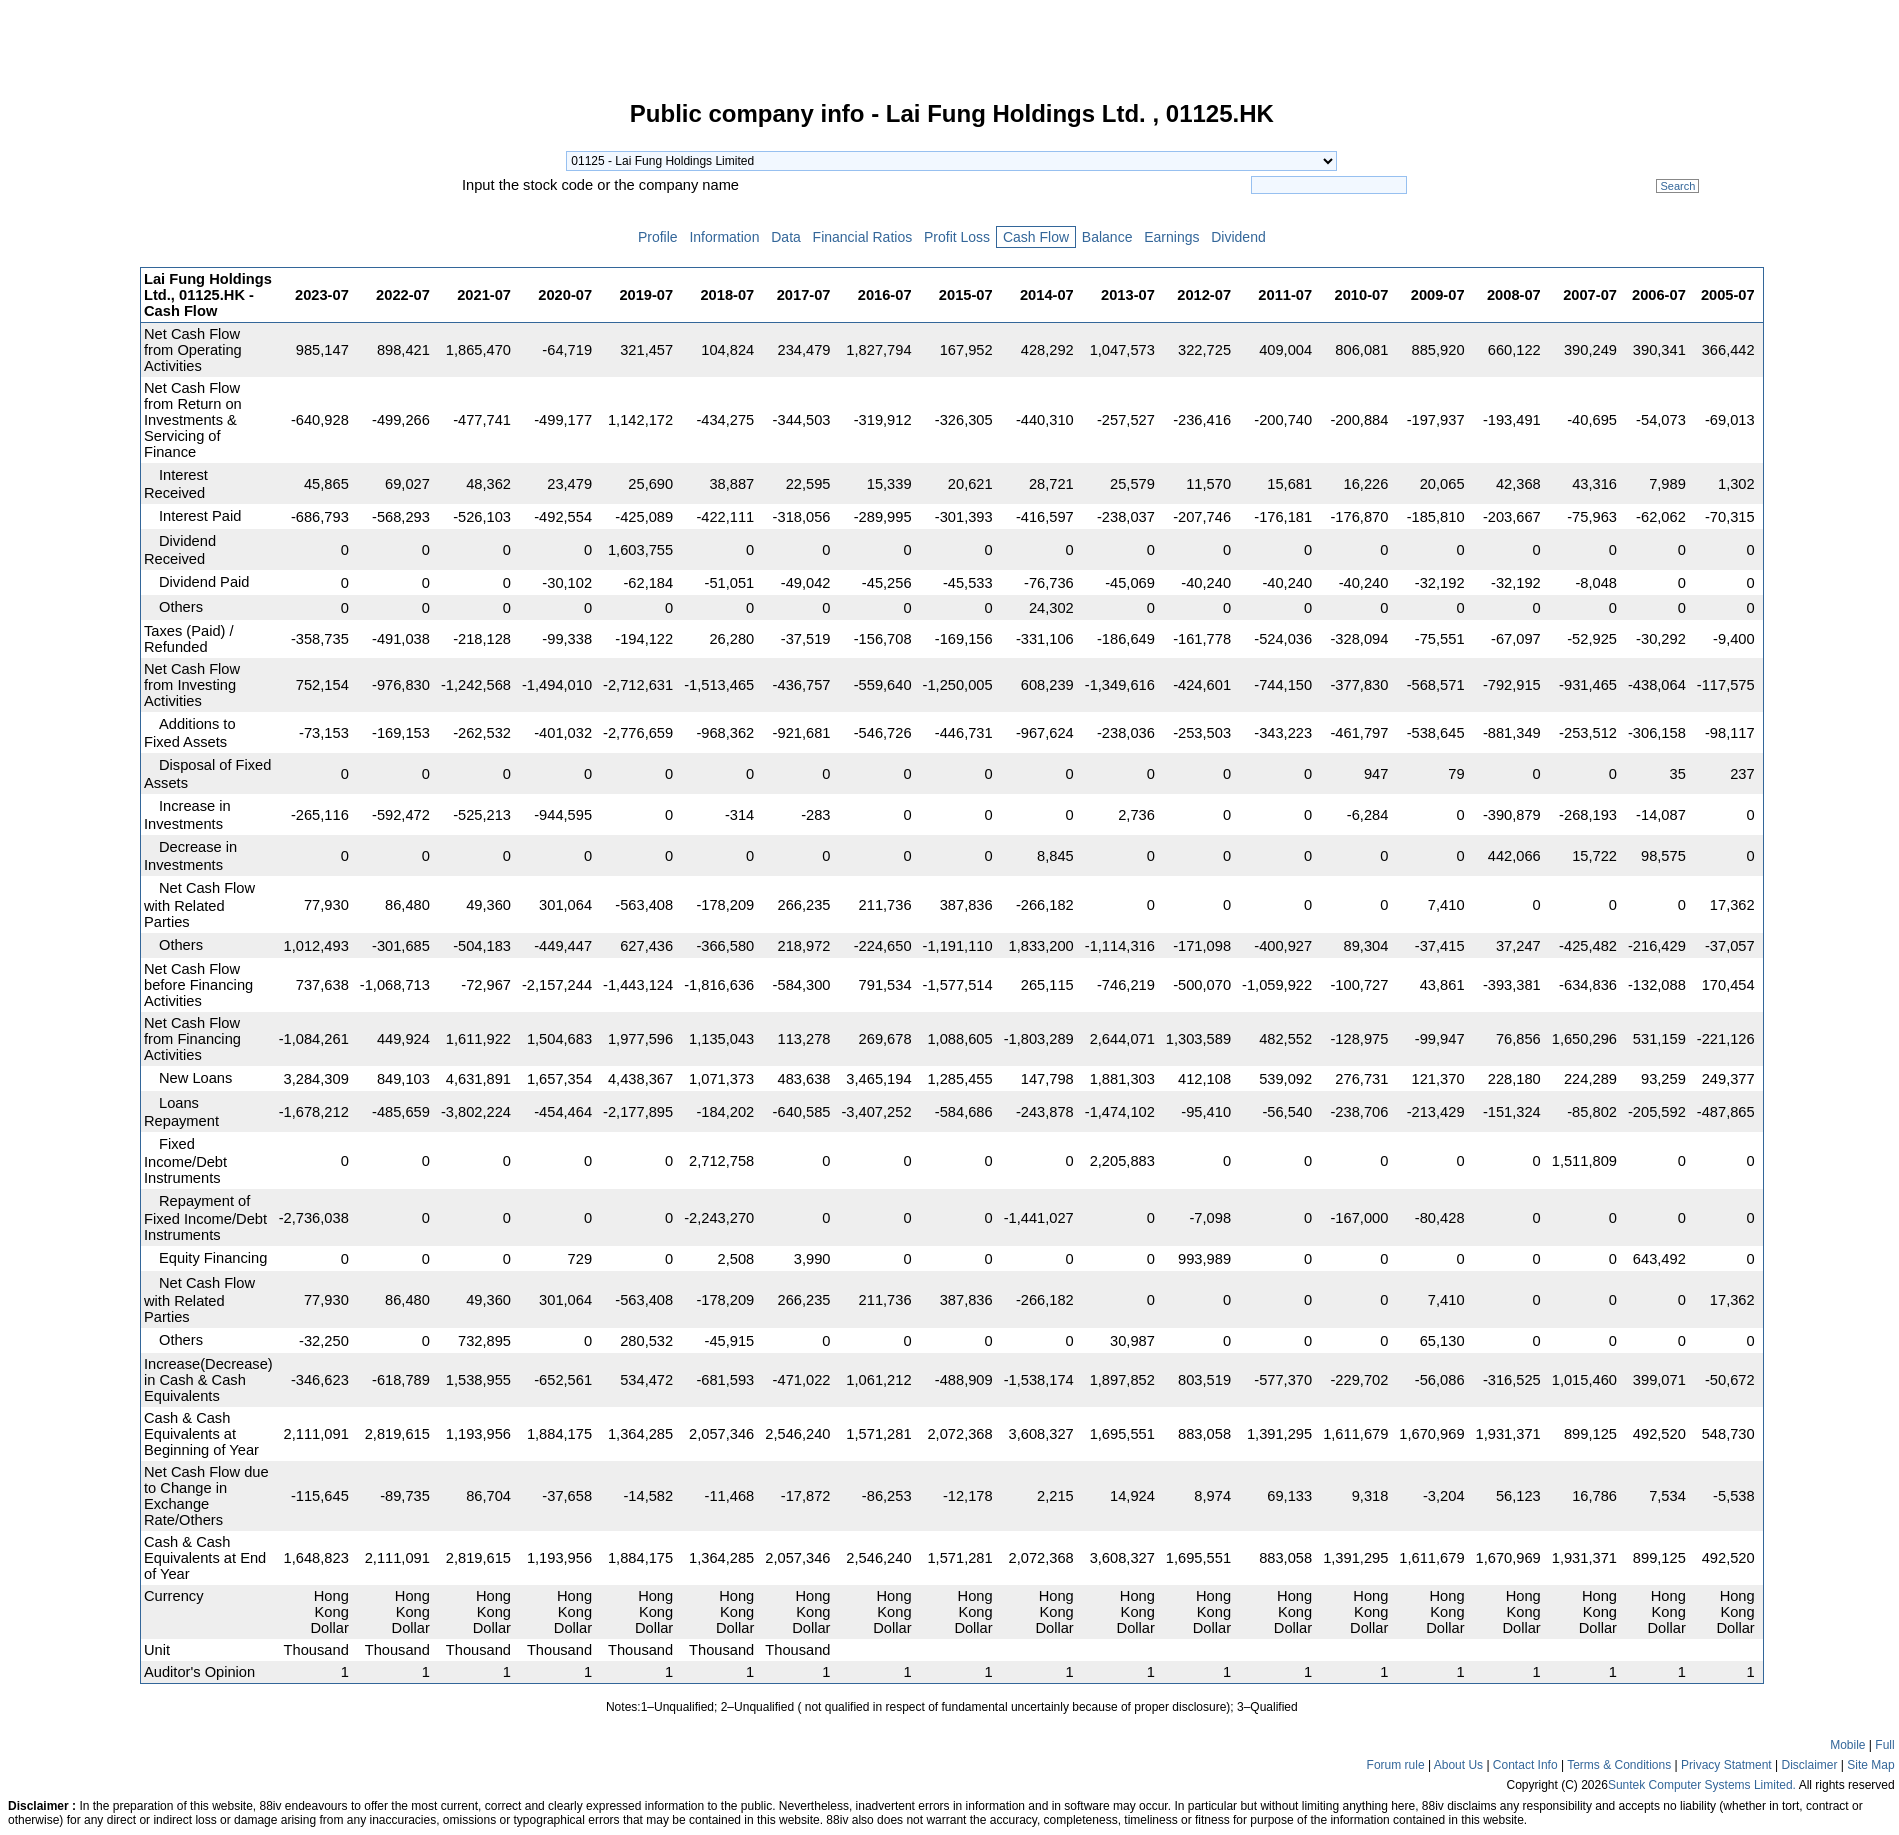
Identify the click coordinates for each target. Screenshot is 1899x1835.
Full (1884, 1745)
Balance (1107, 237)
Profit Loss (957, 237)
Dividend (1238, 237)
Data (785, 237)
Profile (657, 237)
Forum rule (1396, 1765)
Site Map (1870, 1765)
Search (1677, 186)
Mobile (1847, 1745)
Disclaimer (1810, 1765)
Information (725, 237)
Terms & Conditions (1619, 1765)
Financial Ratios (862, 237)
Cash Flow (1036, 237)
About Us (1458, 1765)
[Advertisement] (70, 404)
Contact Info (1525, 1765)
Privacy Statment (1726, 1765)
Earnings (1171, 237)
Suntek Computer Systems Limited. (1702, 1785)
